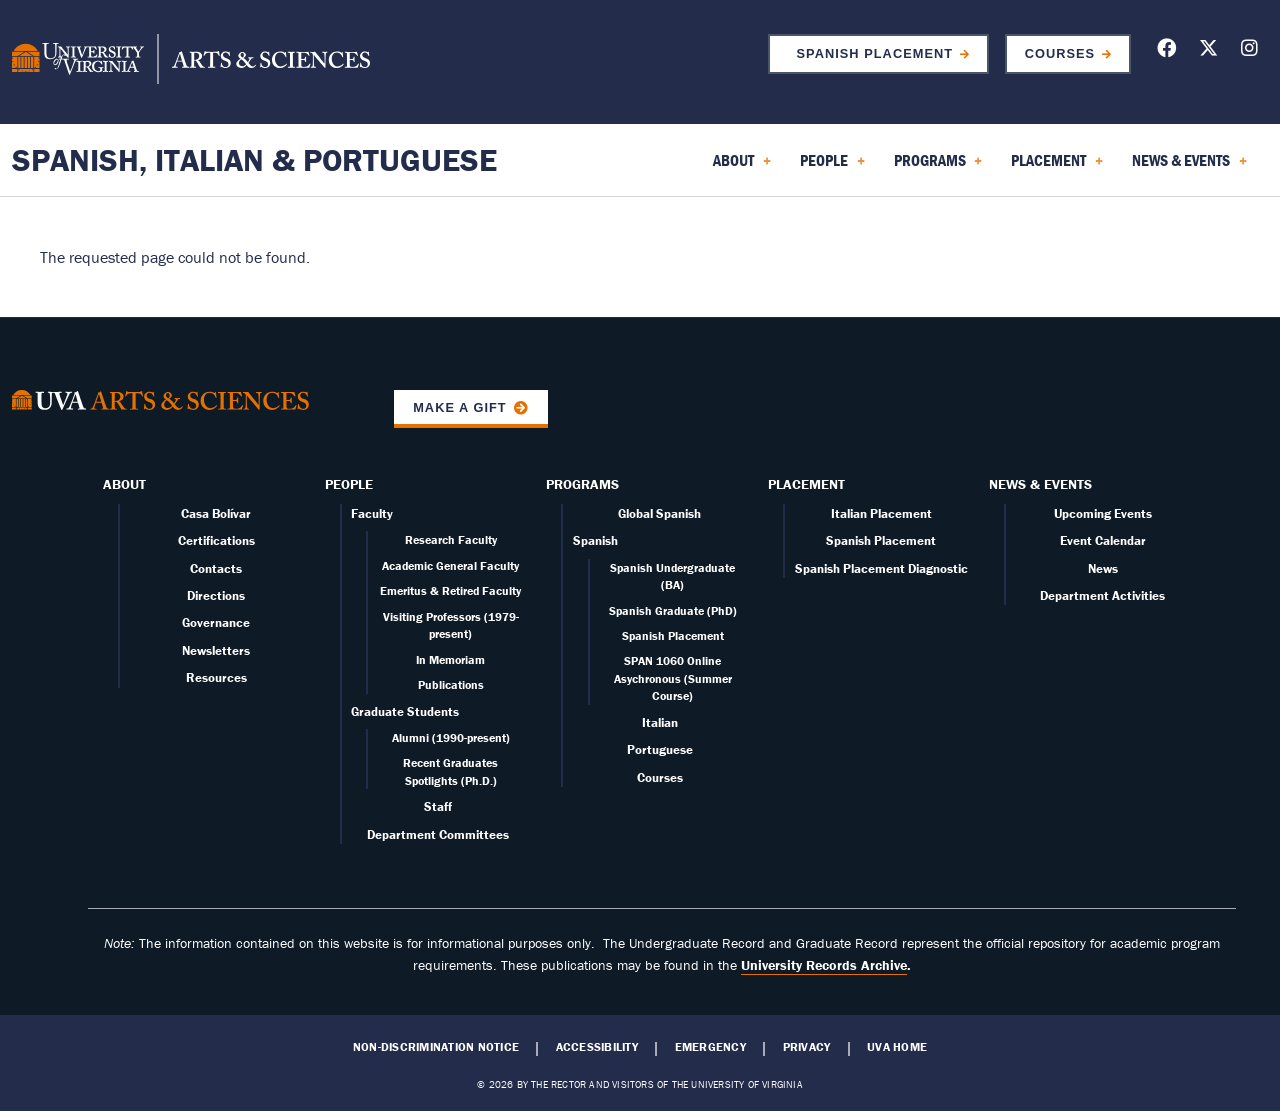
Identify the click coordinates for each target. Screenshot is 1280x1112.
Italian (660, 722)
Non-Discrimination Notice (436, 1047)
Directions (216, 595)
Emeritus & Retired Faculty (450, 590)
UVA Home (897, 1047)
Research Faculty (451, 539)
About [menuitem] (742, 167)
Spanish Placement (870, 53)
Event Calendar (1103, 540)
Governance (216, 622)
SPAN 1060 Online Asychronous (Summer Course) (673, 678)
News (1103, 568)
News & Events (1040, 484)
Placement (806, 484)
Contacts (216, 568)
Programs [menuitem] (938, 167)
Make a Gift (460, 407)
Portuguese (660, 749)
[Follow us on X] (1208, 51)
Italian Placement (881, 513)
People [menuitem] (832, 167)
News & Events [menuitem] (1189, 167)
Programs (582, 484)
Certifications (216, 540)
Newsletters (216, 650)
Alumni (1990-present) (451, 737)
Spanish (595, 540)
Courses (1060, 53)
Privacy (807, 1047)
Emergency (710, 1047)
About (124, 484)
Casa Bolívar (216, 513)
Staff (438, 806)
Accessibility (597, 1047)
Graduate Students (405, 711)
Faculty (372, 513)
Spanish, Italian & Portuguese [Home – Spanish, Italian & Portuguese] (254, 159)
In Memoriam (450, 659)
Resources (216, 677)
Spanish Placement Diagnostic (881, 568)
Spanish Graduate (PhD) (673, 610)
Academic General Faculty (450, 565)
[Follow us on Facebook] (1166, 51)
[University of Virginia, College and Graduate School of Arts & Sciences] (191, 62)
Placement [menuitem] (1057, 167)
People (349, 484)
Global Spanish (659, 513)
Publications (451, 684)
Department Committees (438, 834)
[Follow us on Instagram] (1249, 51)
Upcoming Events (1103, 513)
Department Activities (1102, 595)
